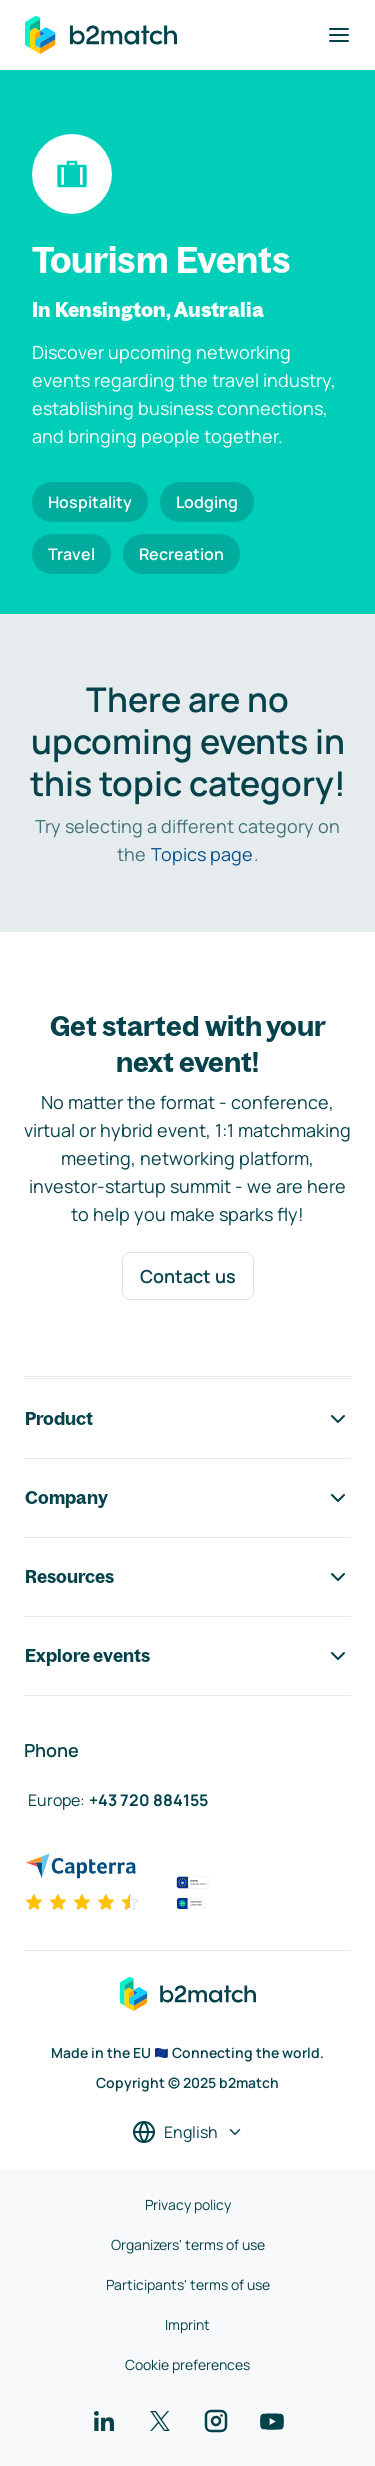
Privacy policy (188, 2204)
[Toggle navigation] (339, 35)
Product (187, 1419)
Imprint (187, 2324)
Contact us (188, 1276)
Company (187, 1498)
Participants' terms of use (188, 2284)
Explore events (187, 1656)
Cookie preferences (187, 2364)
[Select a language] (188, 2132)
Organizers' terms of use (188, 2244)
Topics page (202, 854)
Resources (187, 1577)
